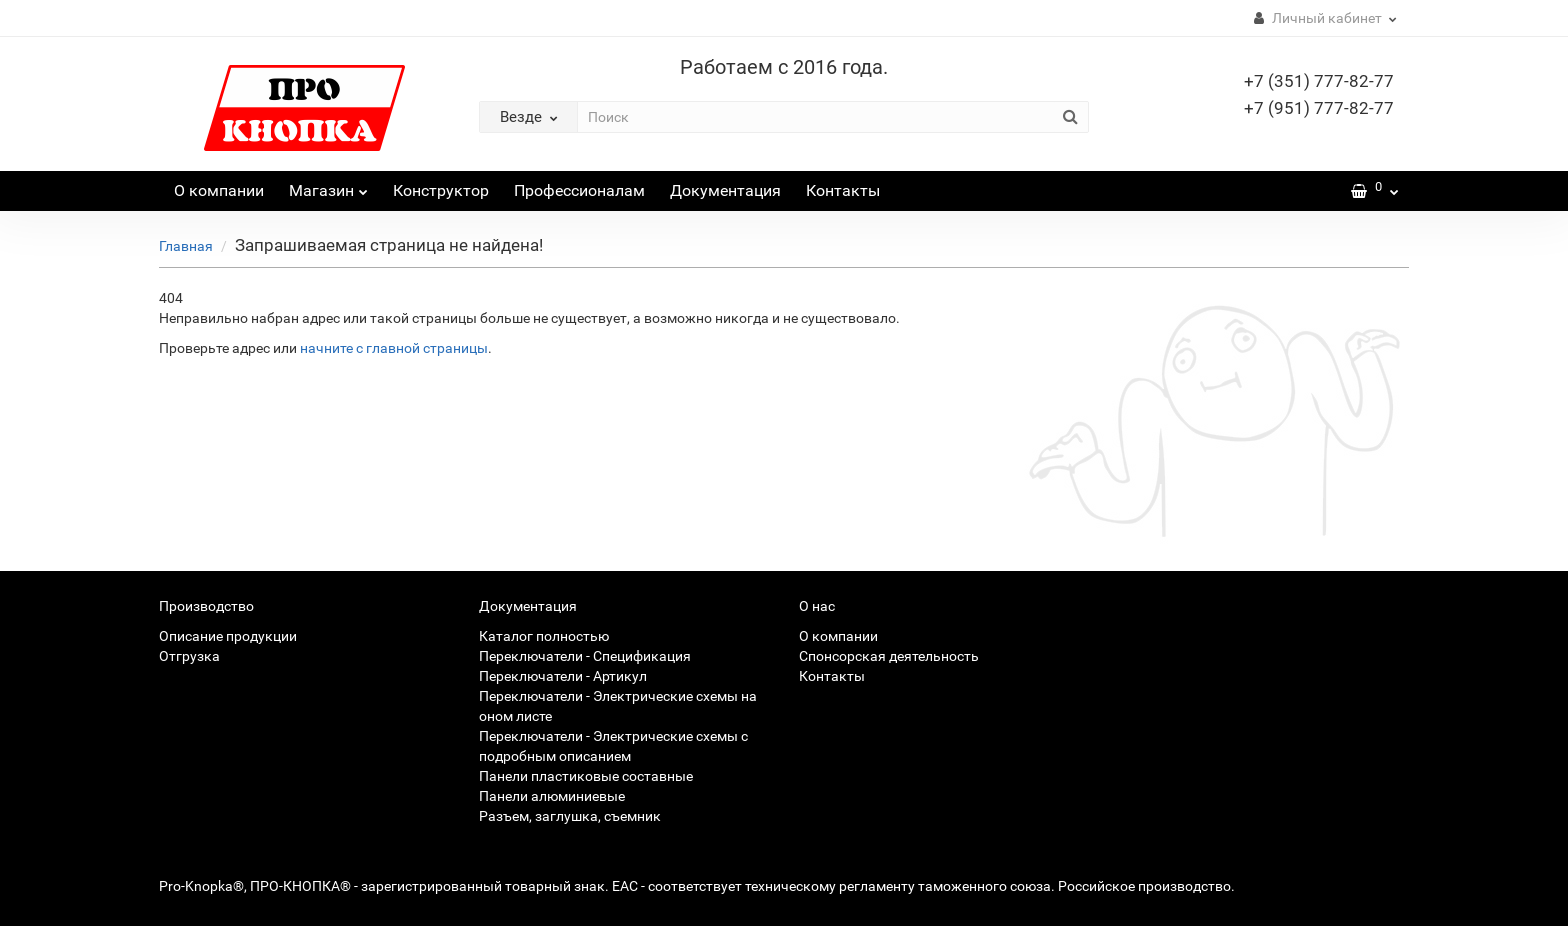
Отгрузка (189, 656)
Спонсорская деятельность (889, 656)
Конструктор (441, 190)
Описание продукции (228, 636)
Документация (725, 190)
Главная (186, 246)
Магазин (328, 185)
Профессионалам (579, 190)
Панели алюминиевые (552, 796)
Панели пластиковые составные (586, 776)
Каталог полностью (544, 636)
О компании (219, 190)
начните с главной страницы (394, 348)
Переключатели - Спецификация (585, 656)
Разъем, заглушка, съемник (570, 816)
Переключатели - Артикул (563, 676)
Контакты (843, 190)
